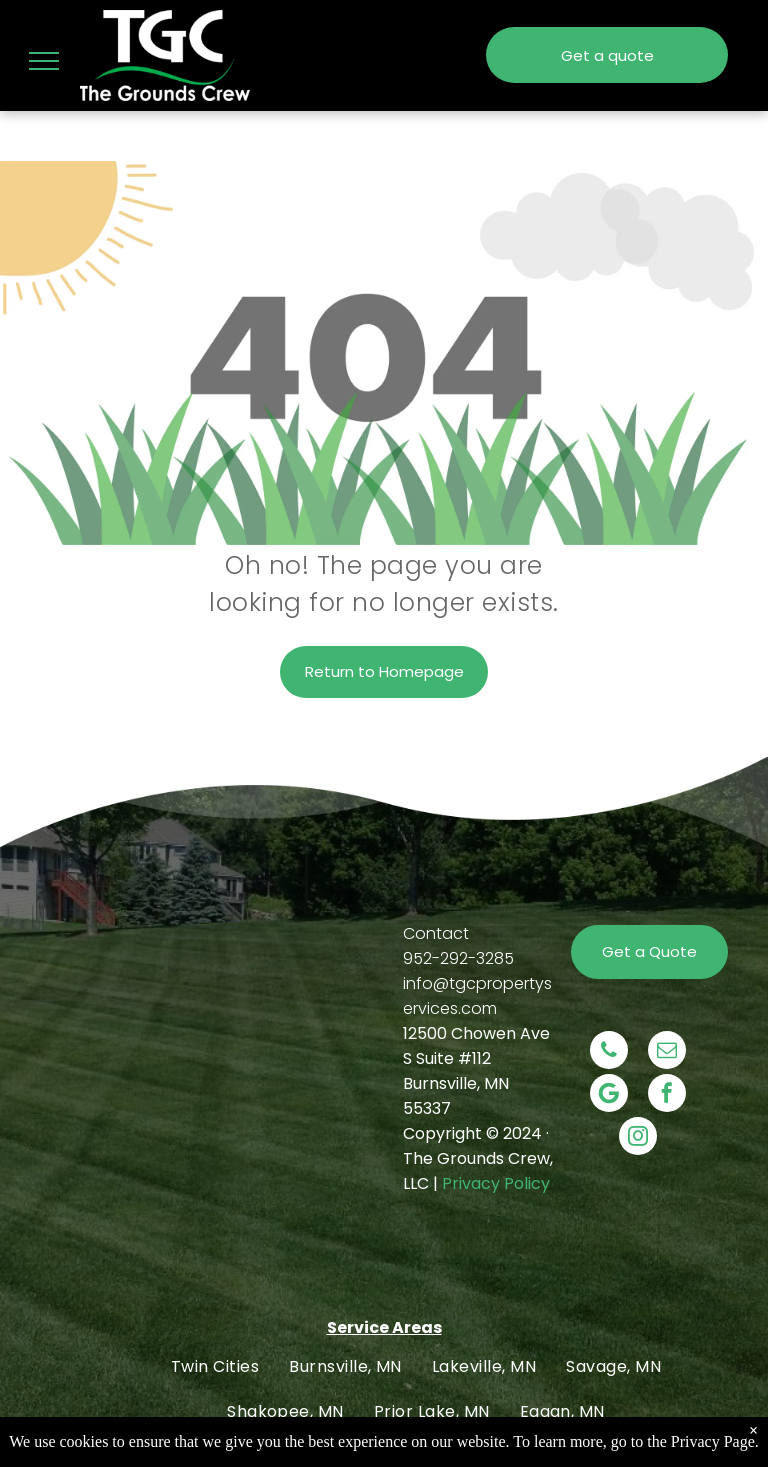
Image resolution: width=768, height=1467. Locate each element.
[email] (667, 1052)
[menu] (44, 61)
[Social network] (609, 1095)
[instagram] (638, 1138)
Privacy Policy (496, 1183)
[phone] (609, 1052)
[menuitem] (215, 1366)
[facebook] (667, 1095)
